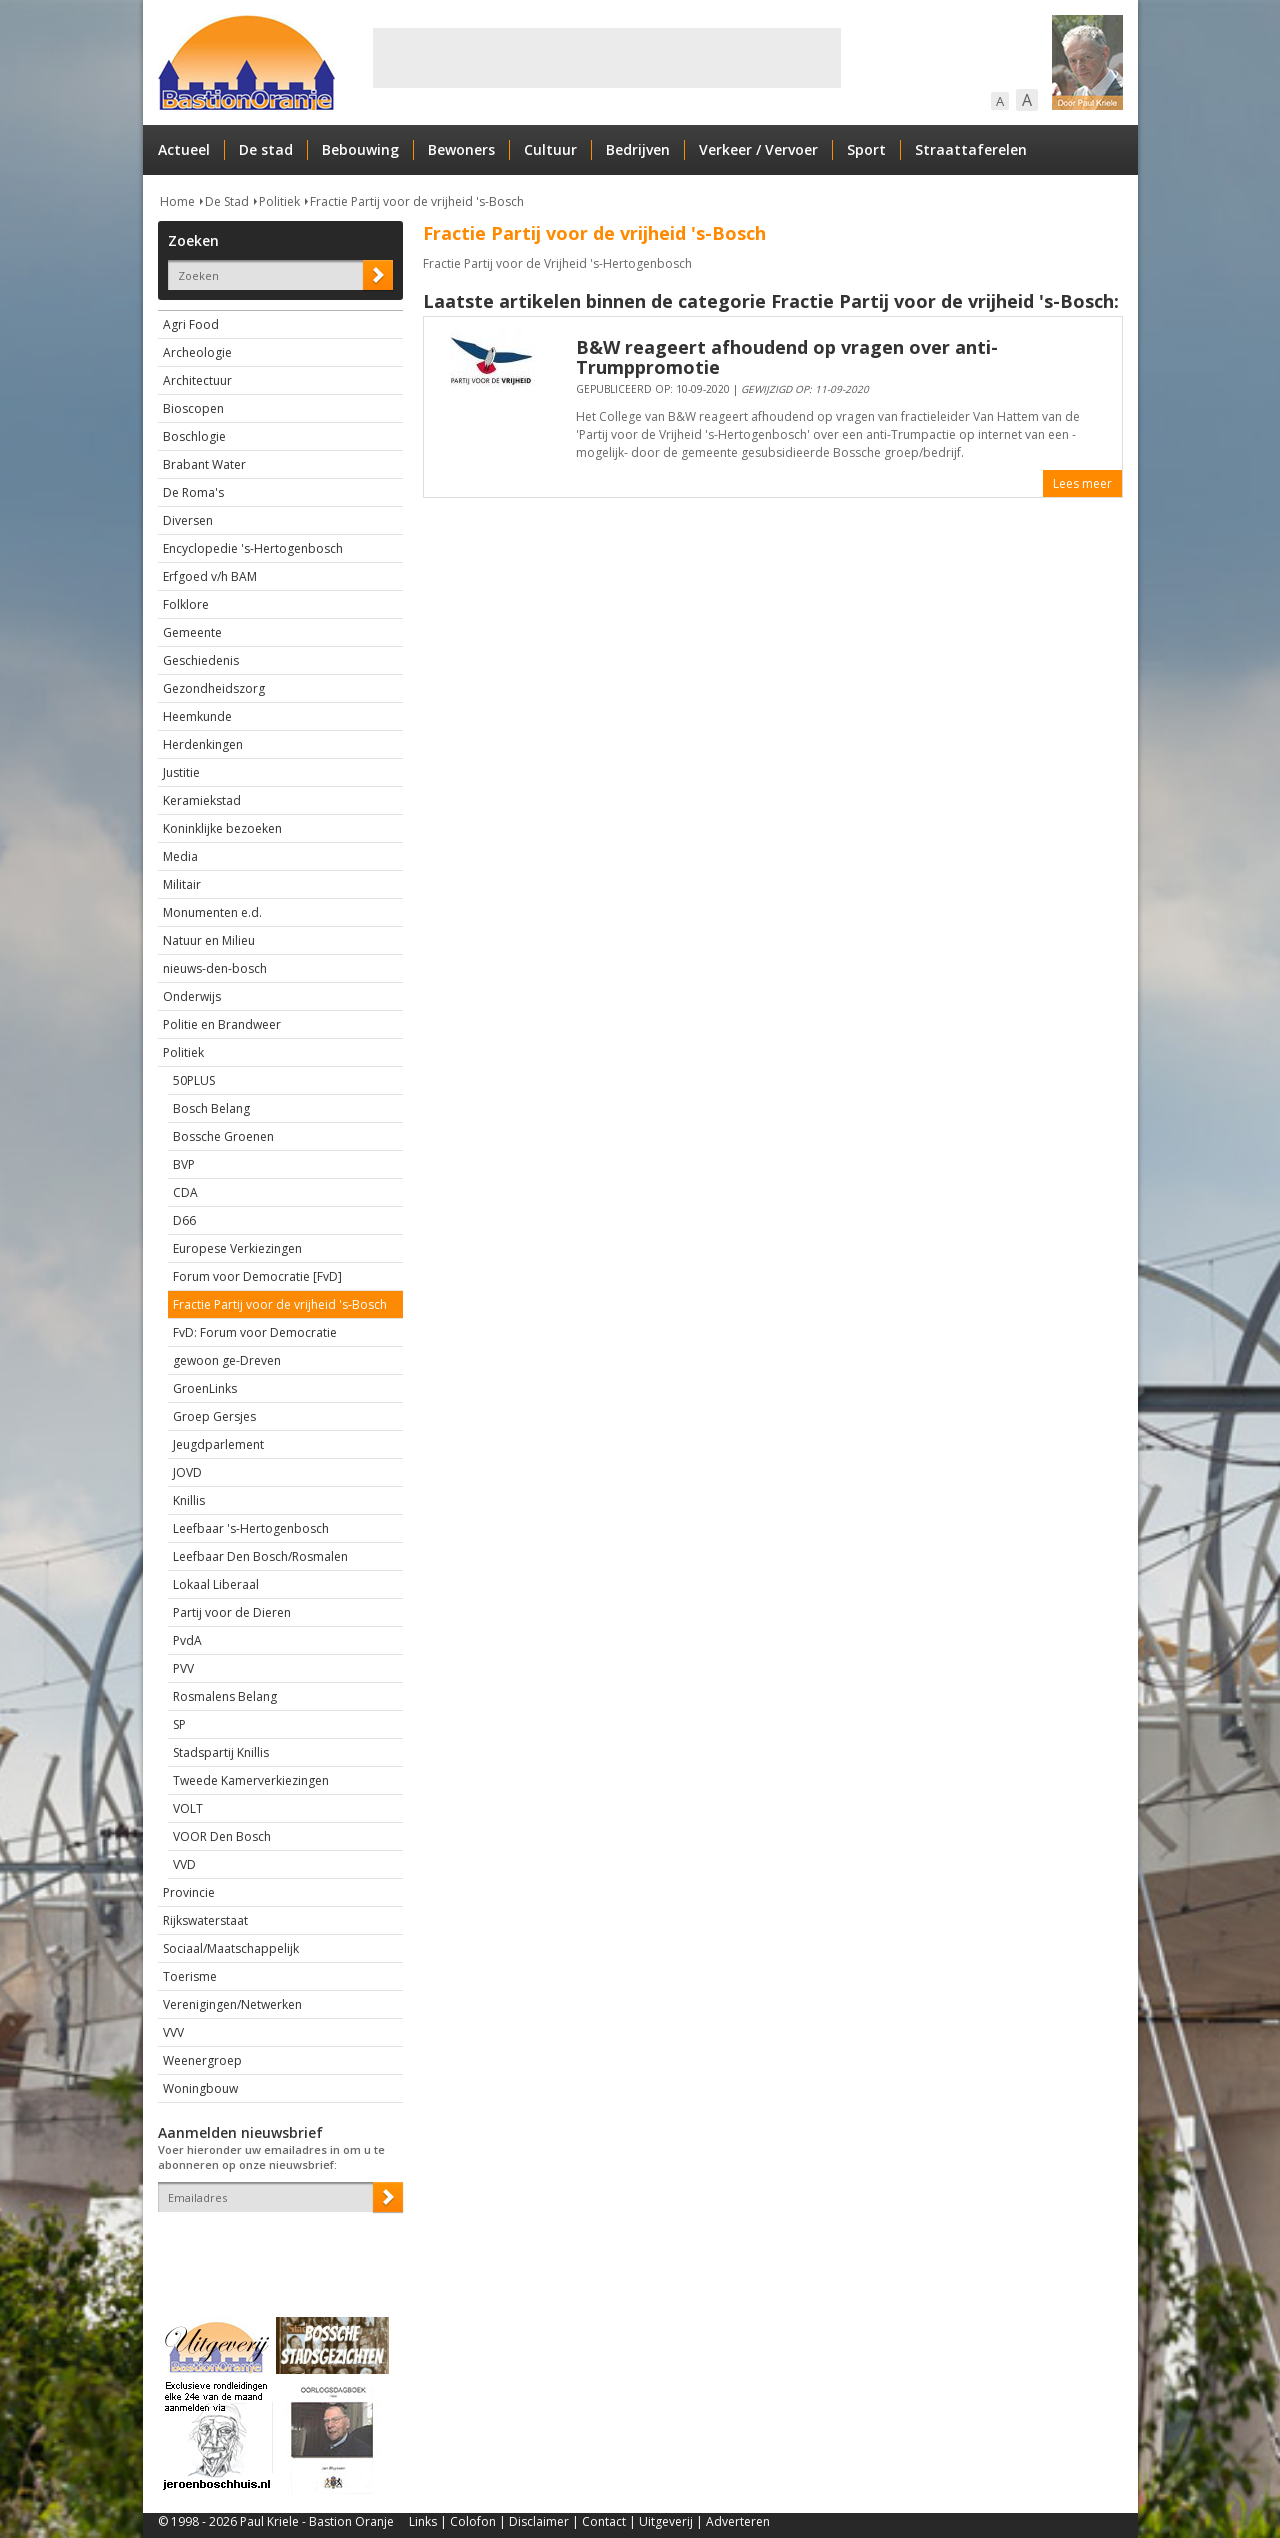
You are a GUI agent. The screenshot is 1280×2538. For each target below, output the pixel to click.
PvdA (187, 1640)
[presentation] (275, 2247)
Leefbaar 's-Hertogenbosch (251, 1528)
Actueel (184, 149)
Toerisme (190, 1976)
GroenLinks (205, 1388)
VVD (184, 1864)
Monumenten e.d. (212, 912)
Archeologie (197, 352)
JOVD (187, 1472)
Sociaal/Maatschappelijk (231, 1948)
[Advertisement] (607, 58)
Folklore (186, 604)
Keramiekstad (202, 800)
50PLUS (194, 1080)
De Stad (227, 201)
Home (177, 201)
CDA (185, 1192)
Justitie (181, 772)
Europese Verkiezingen (237, 1248)
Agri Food (191, 324)
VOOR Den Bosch (222, 1836)
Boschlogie (194, 436)
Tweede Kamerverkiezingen (251, 1780)
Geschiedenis (201, 660)
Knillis (189, 1500)
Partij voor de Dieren (232, 1612)
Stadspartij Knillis (221, 1752)
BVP (184, 1164)
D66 (184, 1220)
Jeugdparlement (218, 1444)
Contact (604, 2521)
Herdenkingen (203, 744)
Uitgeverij (666, 2521)
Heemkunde (197, 716)
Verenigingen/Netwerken (232, 2004)
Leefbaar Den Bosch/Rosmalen (260, 1556)
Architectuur (197, 380)
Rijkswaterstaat (205, 1920)
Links (423, 2521)
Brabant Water (204, 464)
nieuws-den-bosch (215, 968)
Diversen (188, 520)
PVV (183, 1668)
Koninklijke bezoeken (222, 828)
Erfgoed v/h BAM (210, 576)
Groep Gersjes (214, 1416)
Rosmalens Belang (225, 1696)
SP (179, 1724)
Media (180, 856)
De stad (266, 149)
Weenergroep (202, 2060)
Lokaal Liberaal (216, 1584)
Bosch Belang (211, 1108)
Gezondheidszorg (214, 688)
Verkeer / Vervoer (758, 149)
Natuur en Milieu (209, 940)
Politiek (279, 201)
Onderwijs (192, 996)
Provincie (189, 1892)
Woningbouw (200, 2088)
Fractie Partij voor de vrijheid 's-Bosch (417, 201)
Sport (866, 149)
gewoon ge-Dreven (227, 1360)
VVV (173, 2032)
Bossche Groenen (223, 1136)
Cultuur (550, 149)
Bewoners (461, 149)
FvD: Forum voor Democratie (255, 1332)
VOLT (188, 1808)
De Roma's (193, 492)
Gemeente (192, 632)
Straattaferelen (971, 149)
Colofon (473, 2521)
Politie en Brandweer (222, 1024)
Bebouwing (360, 149)
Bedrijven (638, 149)
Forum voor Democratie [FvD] (257, 1276)
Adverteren (738, 2521)
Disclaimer (539, 2521)
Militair (182, 884)
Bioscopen (193, 408)
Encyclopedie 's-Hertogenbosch (253, 548)
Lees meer (1082, 483)
